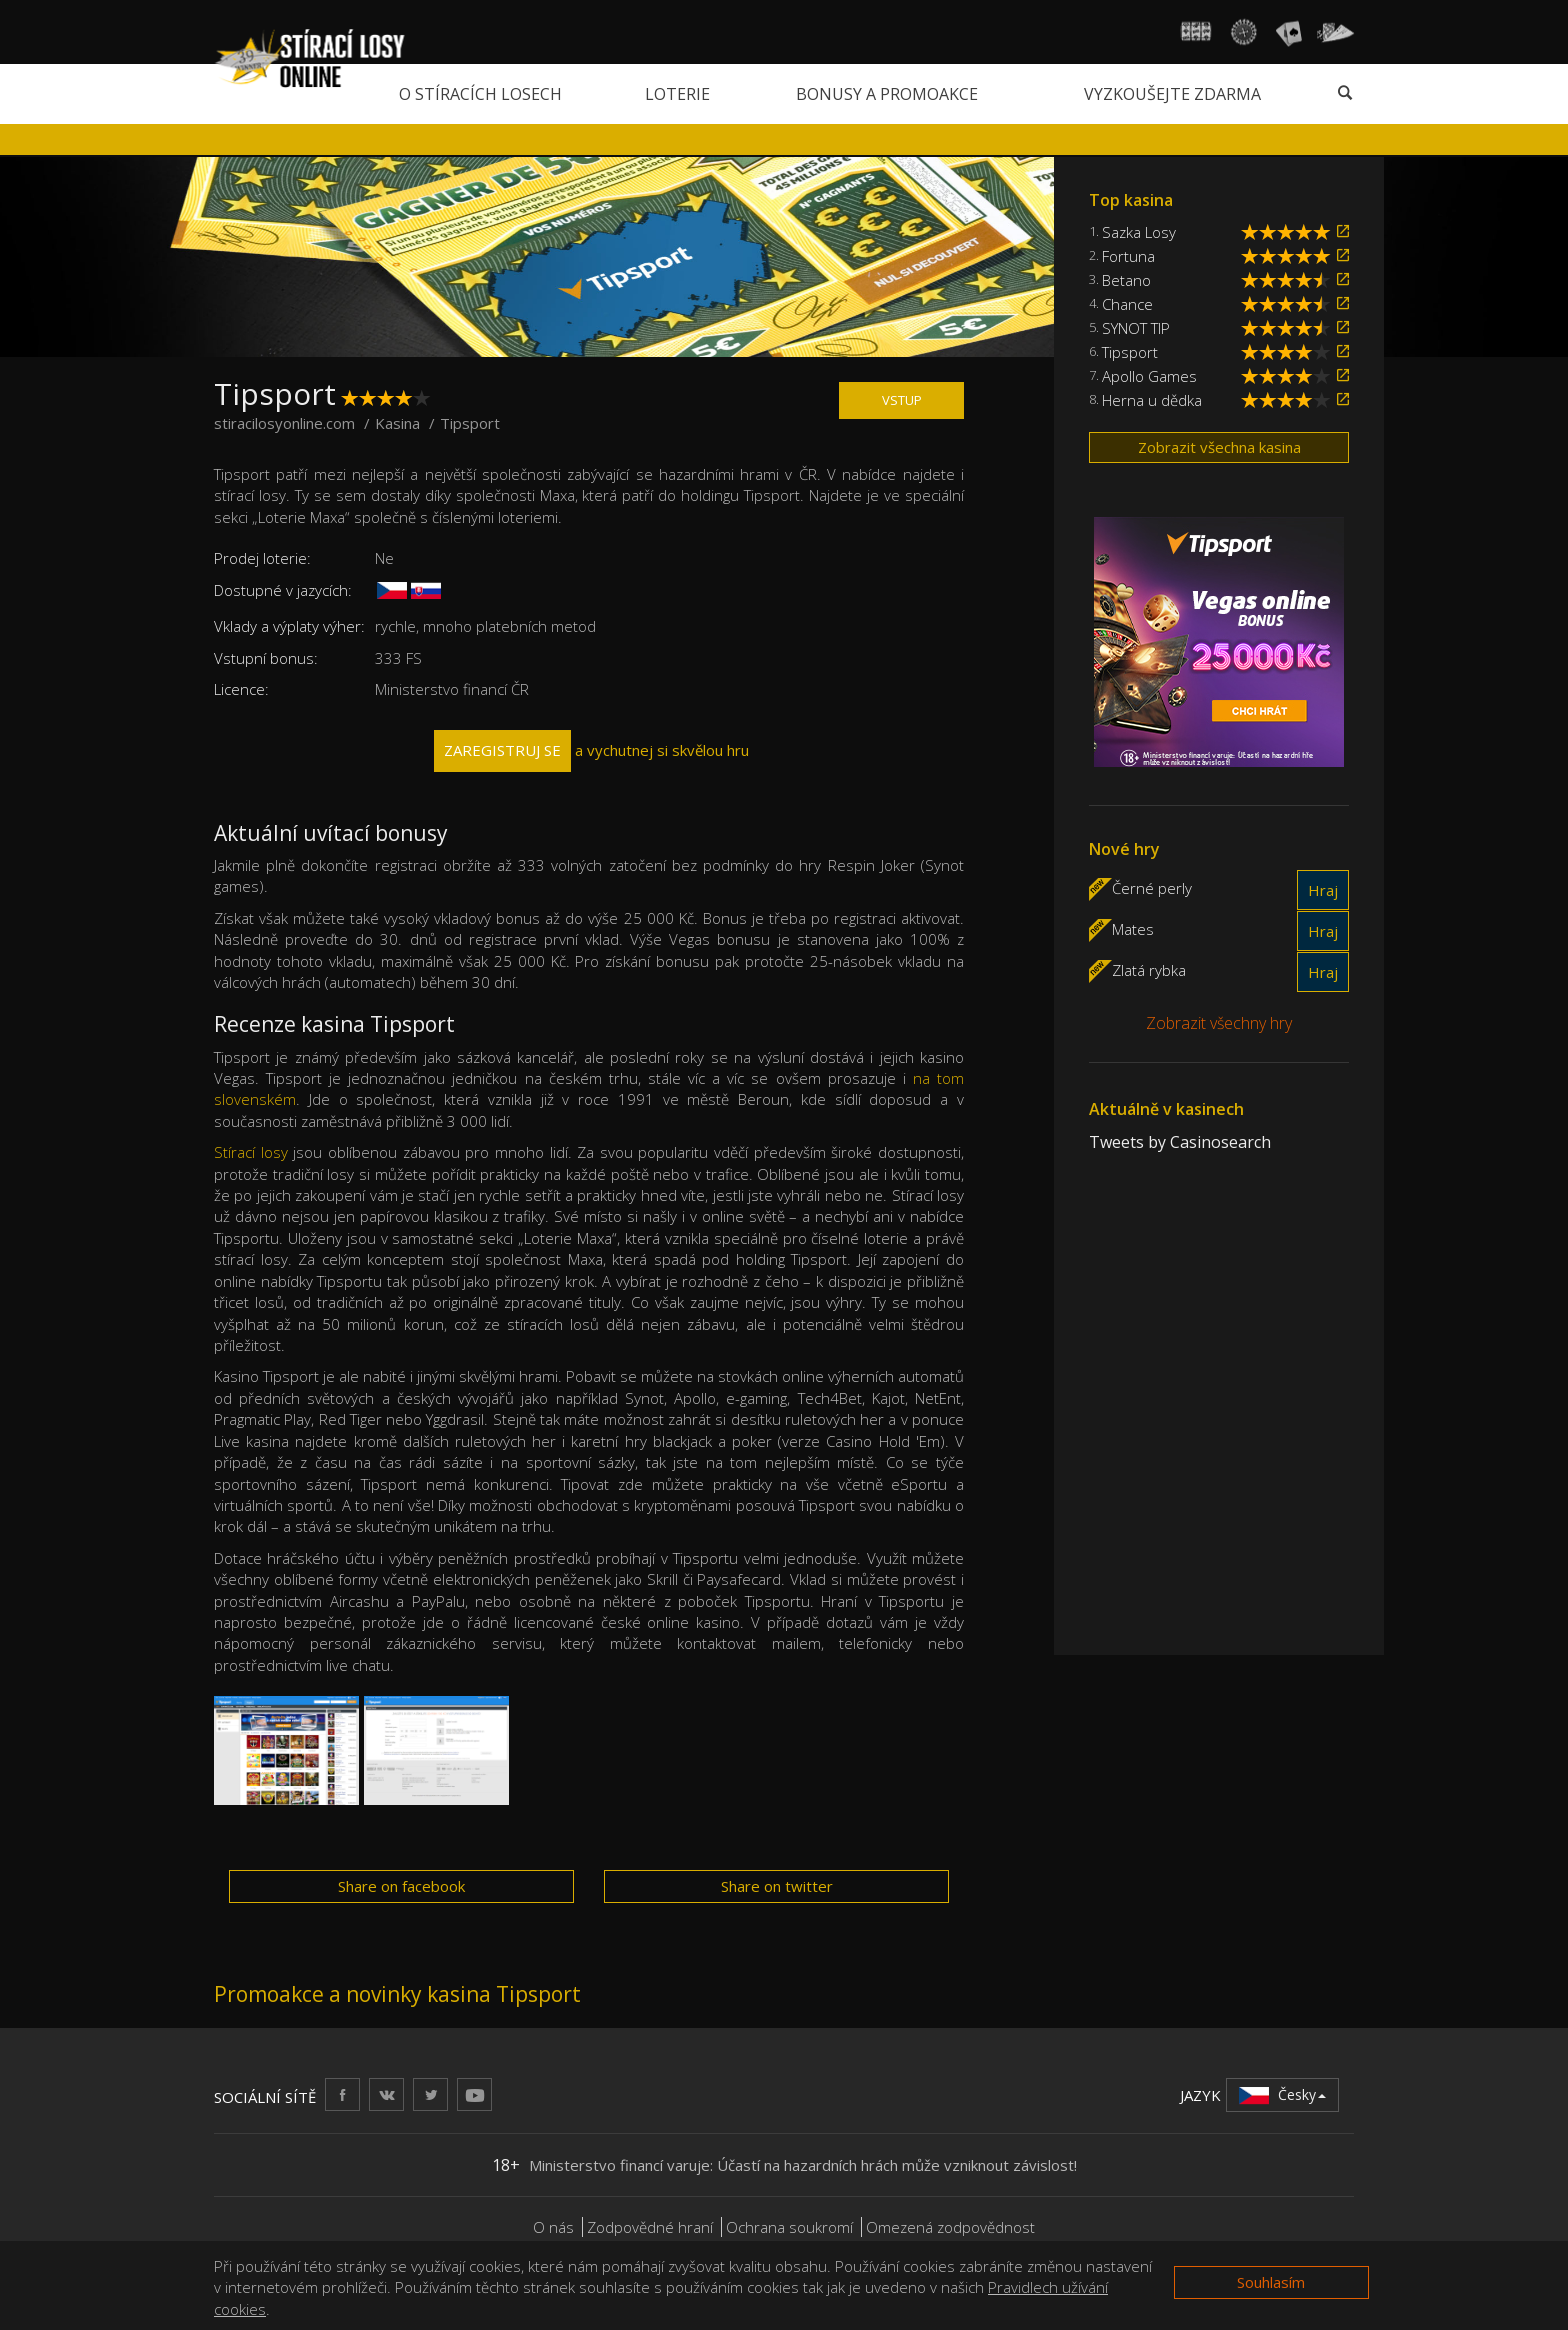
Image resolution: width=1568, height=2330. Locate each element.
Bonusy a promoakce (887, 94)
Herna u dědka (1152, 400)
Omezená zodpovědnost (950, 2227)
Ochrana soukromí (789, 2227)
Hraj (1323, 890)
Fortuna (1128, 256)
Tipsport (1130, 352)
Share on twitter (777, 1886)
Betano (1126, 280)
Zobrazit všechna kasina (1219, 447)
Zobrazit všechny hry (1219, 1023)
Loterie (677, 94)
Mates (1133, 928)
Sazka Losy (1139, 232)
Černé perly (1152, 887)
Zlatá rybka (1149, 969)
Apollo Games (1149, 376)
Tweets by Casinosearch (1180, 1142)
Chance (1127, 304)
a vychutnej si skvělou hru (591, 750)
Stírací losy (251, 1152)
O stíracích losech (480, 94)
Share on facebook (401, 1886)
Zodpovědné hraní (650, 2227)
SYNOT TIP (1136, 328)
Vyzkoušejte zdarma (1172, 94)
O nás (553, 2227)
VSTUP (902, 400)
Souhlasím (1271, 2282)
